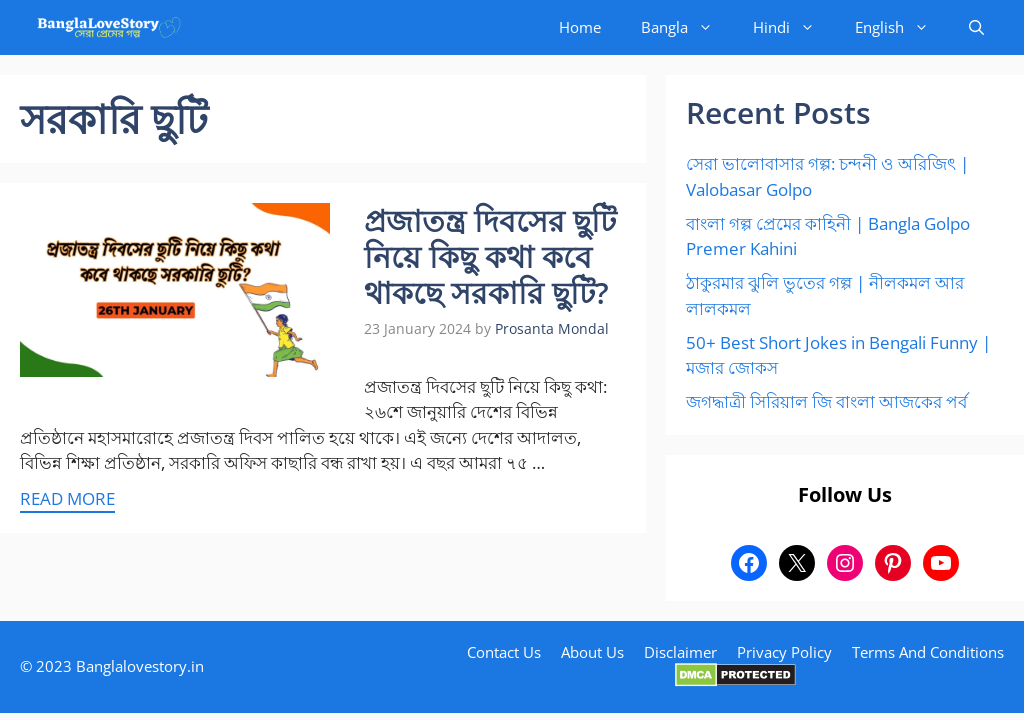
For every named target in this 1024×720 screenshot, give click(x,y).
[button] (976, 27)
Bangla (687, 27)
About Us (592, 652)
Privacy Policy (784, 652)
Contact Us (504, 652)
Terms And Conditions (928, 652)
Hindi (794, 27)
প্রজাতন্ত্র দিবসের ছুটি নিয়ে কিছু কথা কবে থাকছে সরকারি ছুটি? (490, 256)
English (902, 27)
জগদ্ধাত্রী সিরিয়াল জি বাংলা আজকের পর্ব (826, 401)
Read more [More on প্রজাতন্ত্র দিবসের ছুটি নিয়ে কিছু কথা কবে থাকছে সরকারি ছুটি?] (67, 498)
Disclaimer (680, 652)
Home (580, 27)
